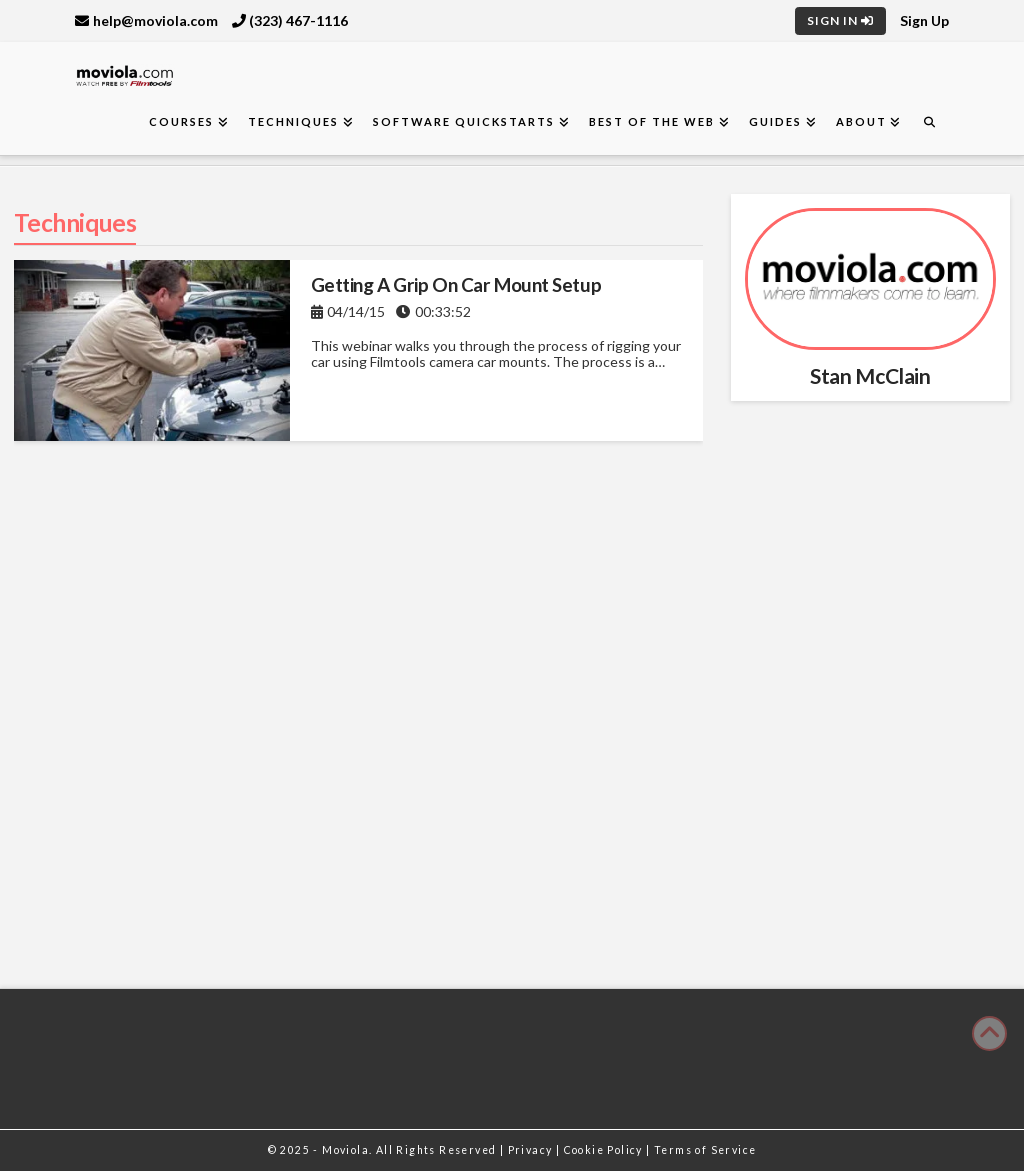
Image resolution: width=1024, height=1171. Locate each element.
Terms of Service (705, 1150)
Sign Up (924, 20)
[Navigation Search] (929, 122)
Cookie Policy (605, 1150)
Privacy (532, 1150)
